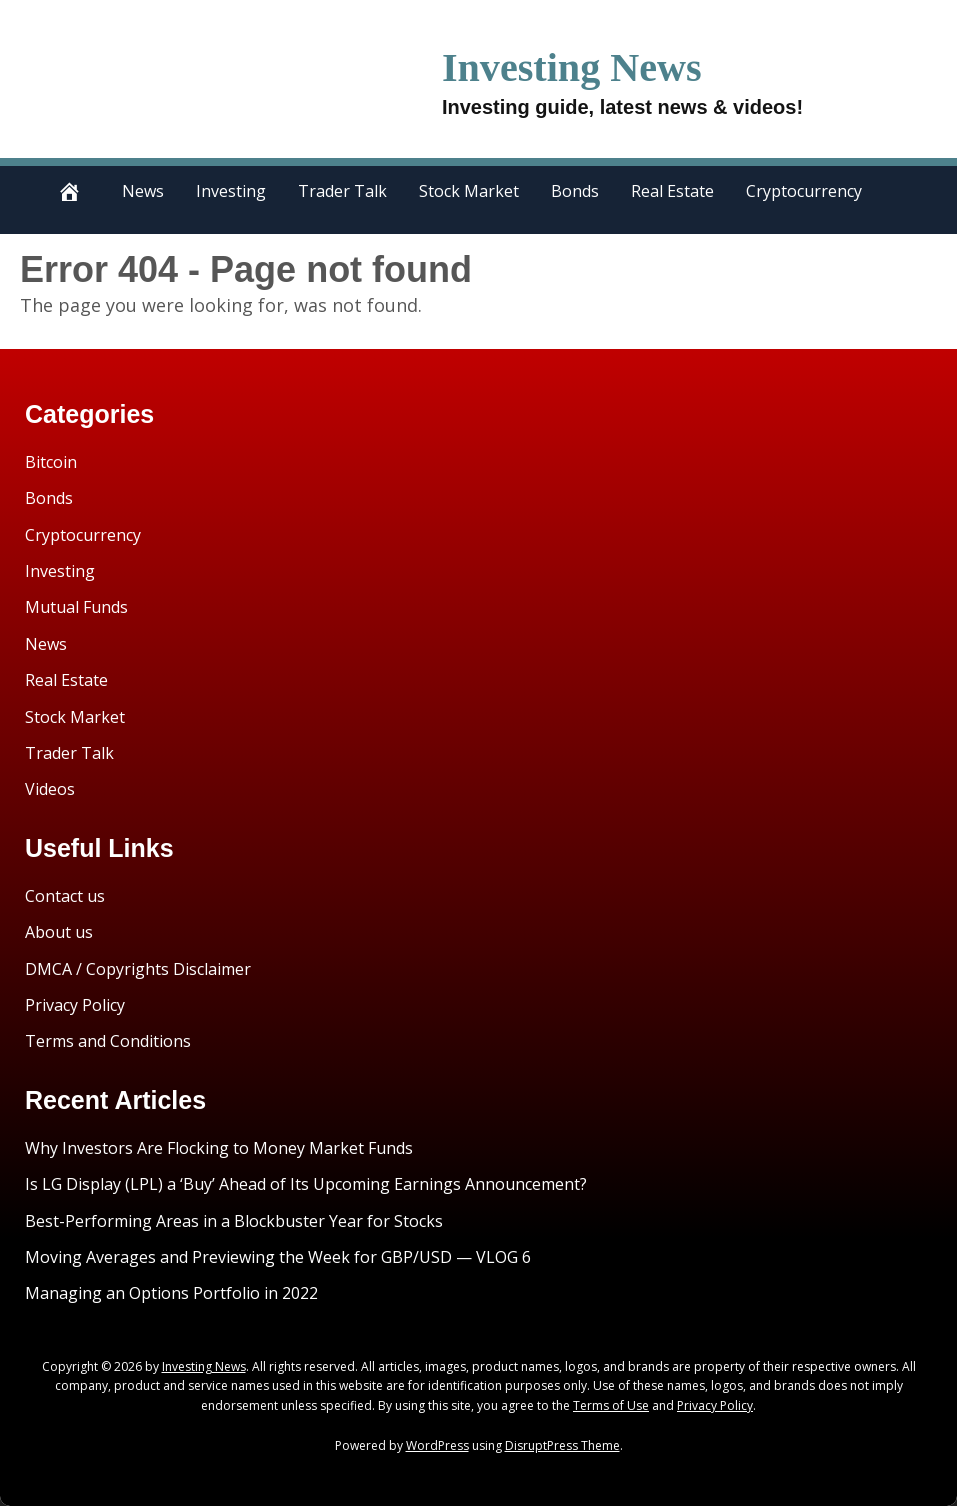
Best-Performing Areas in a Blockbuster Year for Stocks (234, 1221)
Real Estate (672, 191)
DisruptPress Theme (562, 1445)
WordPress (437, 1445)
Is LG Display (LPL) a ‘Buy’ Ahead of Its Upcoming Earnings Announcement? (306, 1184)
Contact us (65, 896)
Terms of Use (611, 1405)
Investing (231, 191)
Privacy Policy (75, 1005)
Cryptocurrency (804, 191)
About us (59, 932)
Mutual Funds (76, 607)
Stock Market (469, 191)
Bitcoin (51, 462)
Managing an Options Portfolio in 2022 (171, 1293)
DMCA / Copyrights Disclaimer (138, 969)
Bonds (575, 191)
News (143, 191)
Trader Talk (342, 191)
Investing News (600, 64)
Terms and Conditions (108, 1041)
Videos (50, 789)
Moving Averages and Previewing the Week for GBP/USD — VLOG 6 (278, 1257)
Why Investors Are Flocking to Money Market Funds (219, 1148)
